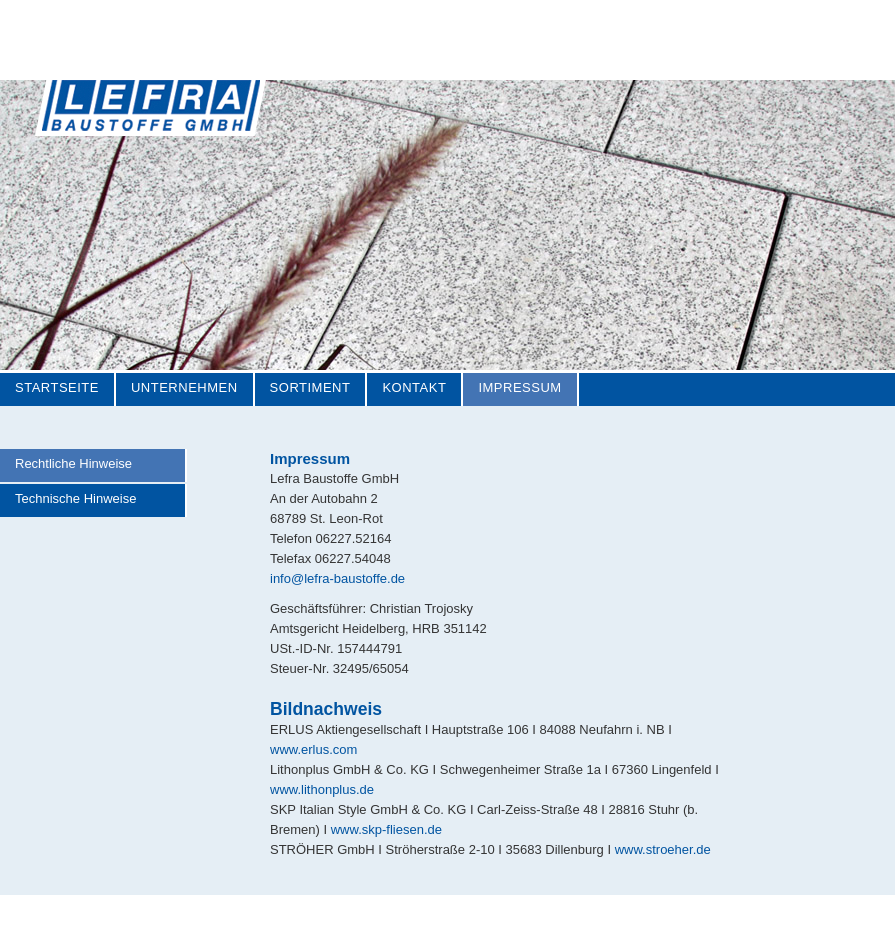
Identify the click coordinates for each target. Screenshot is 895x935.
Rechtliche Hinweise (73, 463)
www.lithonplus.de (322, 789)
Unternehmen (184, 387)
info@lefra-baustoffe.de (337, 578)
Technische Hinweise (75, 498)
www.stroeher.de (663, 849)
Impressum (519, 387)
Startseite (57, 387)
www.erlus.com (313, 749)
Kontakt (414, 387)
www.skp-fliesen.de (386, 829)
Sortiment (310, 387)
